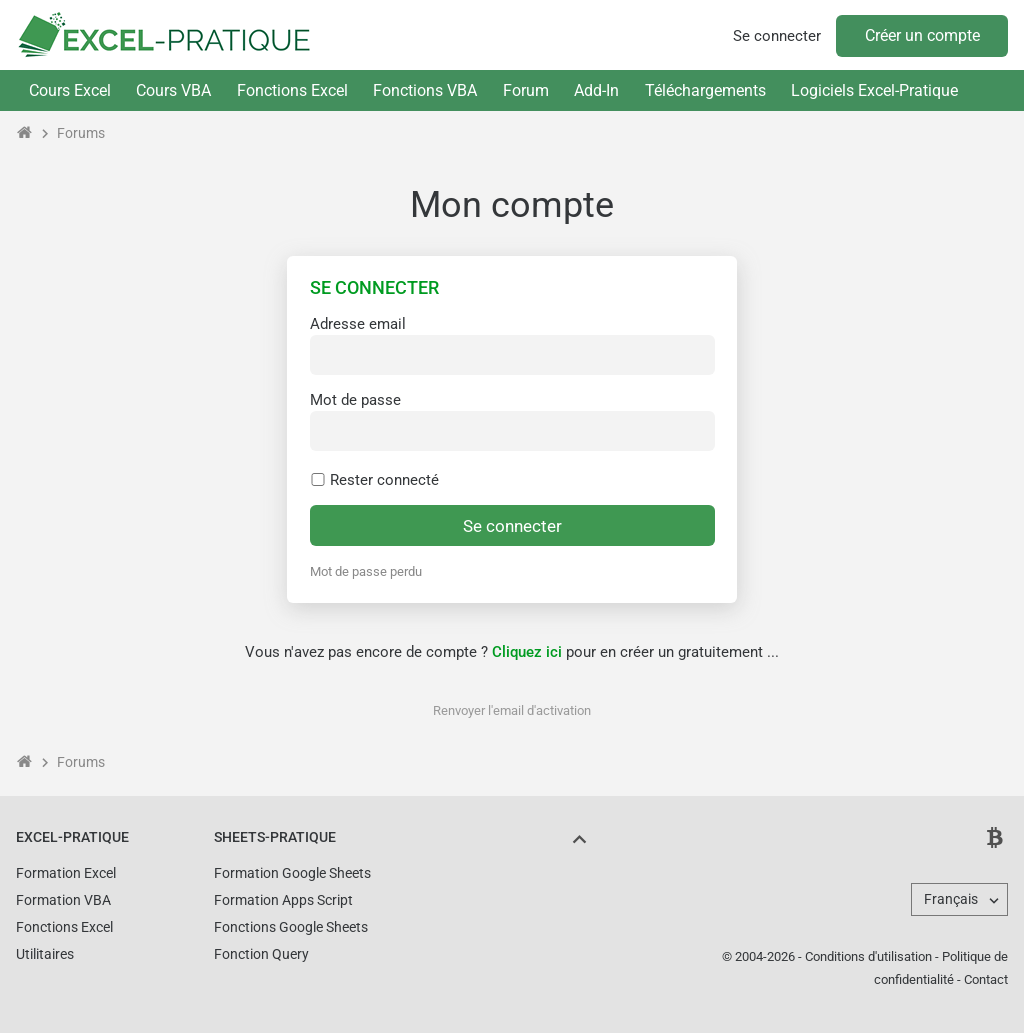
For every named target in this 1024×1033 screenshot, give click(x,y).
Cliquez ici (527, 652)
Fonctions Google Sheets (291, 927)
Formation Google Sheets (292, 873)
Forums (81, 133)
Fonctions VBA (425, 90)
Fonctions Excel (292, 90)
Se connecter (777, 36)
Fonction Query (261, 954)
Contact (986, 979)
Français (951, 899)
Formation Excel (66, 873)
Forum (526, 90)
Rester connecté (375, 480)
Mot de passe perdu (366, 571)
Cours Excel (70, 90)
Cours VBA (173, 90)
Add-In (596, 90)
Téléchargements (705, 90)
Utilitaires (45, 954)
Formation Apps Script (283, 900)
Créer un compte (922, 35)
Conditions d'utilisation (868, 956)
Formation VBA (63, 900)
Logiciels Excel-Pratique (874, 90)
